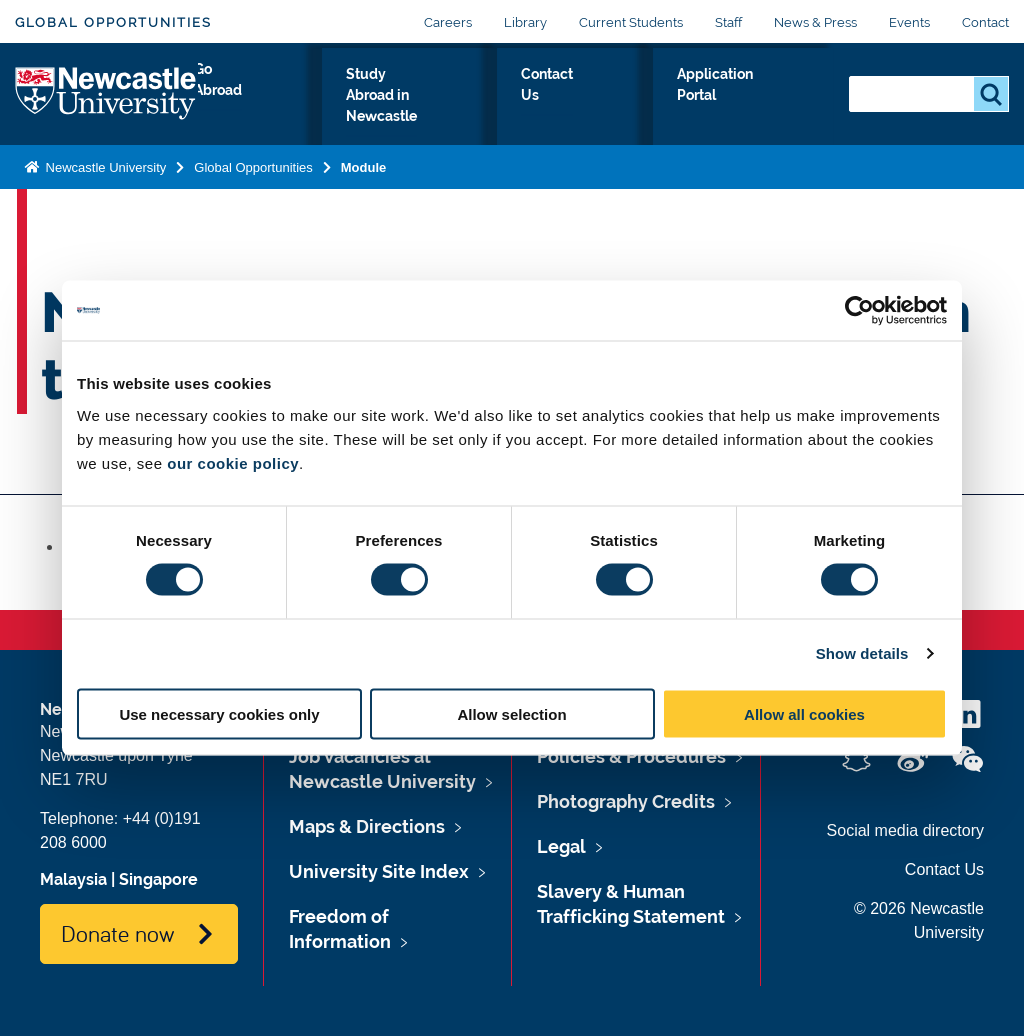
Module (364, 187)
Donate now (117, 933)
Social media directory (905, 830)
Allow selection (511, 713)
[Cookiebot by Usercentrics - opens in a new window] (859, 311)
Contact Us (608, 109)
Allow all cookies (804, 713)
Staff (728, 22)
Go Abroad (254, 109)
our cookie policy (233, 462)
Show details (862, 653)
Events (909, 22)
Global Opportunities (113, 22)
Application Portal (749, 109)
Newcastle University (104, 187)
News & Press (815, 22)
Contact (985, 22)
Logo (106, 104)
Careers (448, 22)
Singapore (158, 879)
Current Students (631, 22)
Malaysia (73, 879)
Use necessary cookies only (219, 713)
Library (525, 22)
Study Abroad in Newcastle (430, 109)
